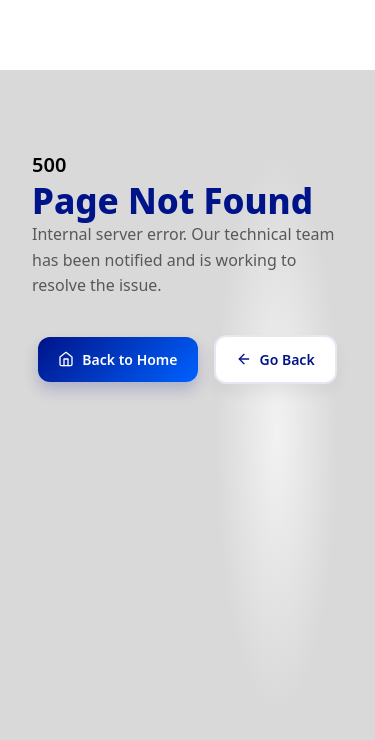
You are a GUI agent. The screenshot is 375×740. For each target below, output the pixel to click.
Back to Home (117, 359)
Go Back (275, 359)
